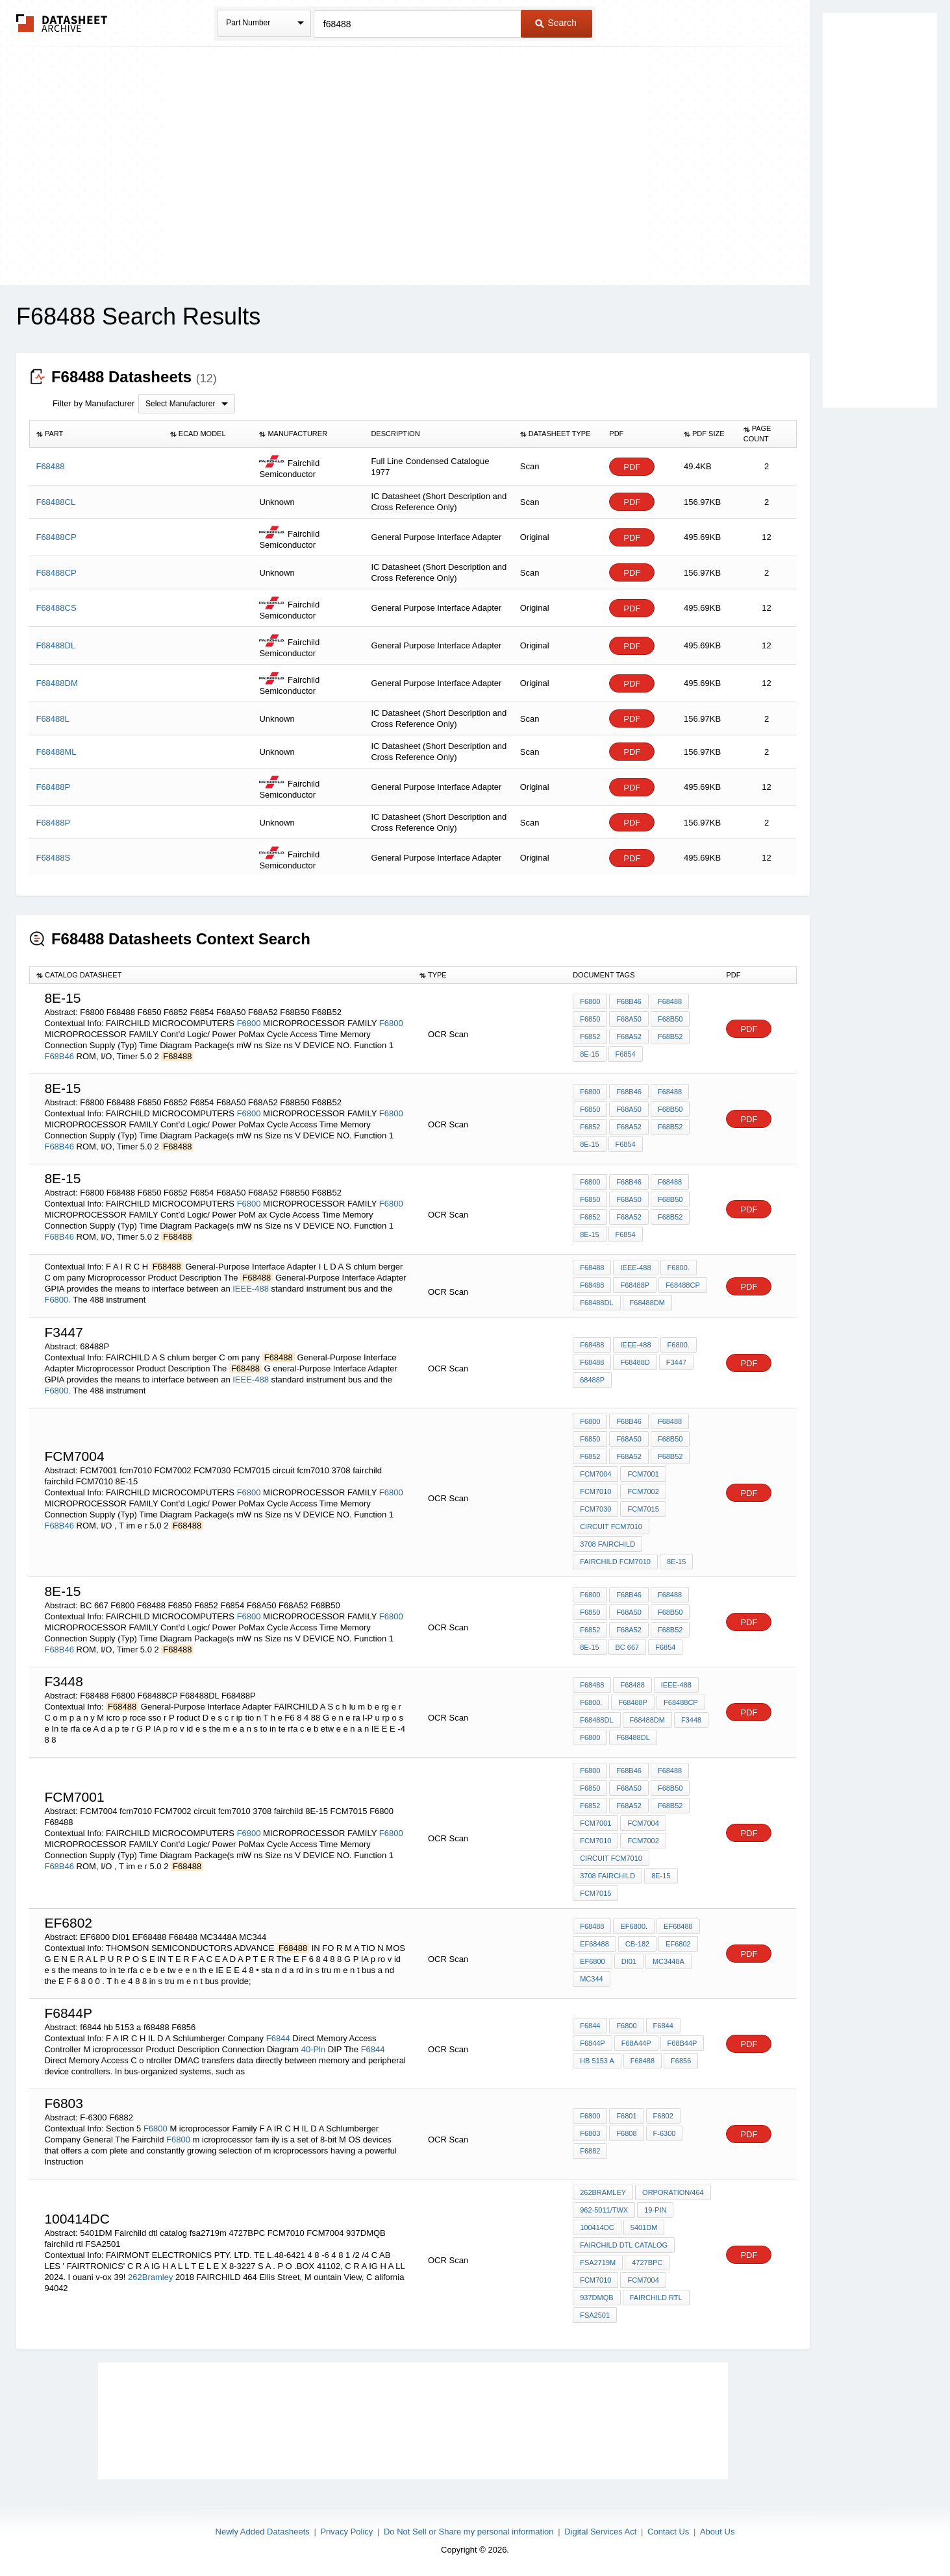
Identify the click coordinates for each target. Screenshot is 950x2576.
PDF (631, 467)
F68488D (634, 1362)
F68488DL (596, 1302)
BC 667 (628, 1647)
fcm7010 (595, 1491)
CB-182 (637, 1944)
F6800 (249, 1023)
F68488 (670, 1001)
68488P (592, 1380)
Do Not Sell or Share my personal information (469, 2531)
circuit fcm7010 (611, 1526)
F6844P (592, 2043)
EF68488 (678, 1926)
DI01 (628, 1961)
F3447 (676, 1362)
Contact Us (668, 2531)
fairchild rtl (656, 2297)
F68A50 (629, 1019)
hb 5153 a (597, 2061)
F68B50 (670, 1019)
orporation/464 (673, 2192)
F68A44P (636, 2043)
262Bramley (150, 2277)
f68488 (643, 2061)
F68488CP (683, 1285)
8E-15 (589, 1054)
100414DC (597, 2227)
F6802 (663, 2116)
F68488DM (647, 1302)
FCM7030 (595, 1509)
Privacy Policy (346, 2531)
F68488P (634, 1285)
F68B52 (670, 1036)
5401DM (644, 2227)
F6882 (590, 2151)
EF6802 (678, 1944)
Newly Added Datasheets (263, 2531)
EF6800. (633, 1926)
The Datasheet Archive (62, 23)
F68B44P (682, 2043)
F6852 (590, 1036)
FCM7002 (642, 1491)
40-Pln (313, 2049)
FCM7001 (642, 1474)
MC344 (591, 1979)
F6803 (590, 2133)
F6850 (590, 1019)
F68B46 (59, 1056)
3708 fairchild (607, 1544)
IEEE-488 (250, 1289)
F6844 (278, 2038)
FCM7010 (595, 2280)
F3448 (691, 1720)
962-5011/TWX (604, 2210)
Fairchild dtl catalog (624, 2245)
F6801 (626, 2116)
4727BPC (647, 2262)
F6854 (626, 1054)
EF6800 (592, 1961)
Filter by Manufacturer (93, 403)
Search (556, 23)
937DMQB (596, 2297)
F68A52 (629, 1036)
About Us (717, 2531)
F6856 (681, 2061)
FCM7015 (642, 1509)
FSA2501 (595, 2315)
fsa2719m (598, 2262)
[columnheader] (96, 434)
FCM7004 (595, 1474)
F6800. (57, 1300)
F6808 (626, 2133)
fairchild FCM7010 (615, 1561)
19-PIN (655, 2210)
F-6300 (664, 2133)
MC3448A (668, 1961)
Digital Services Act (600, 2531)
